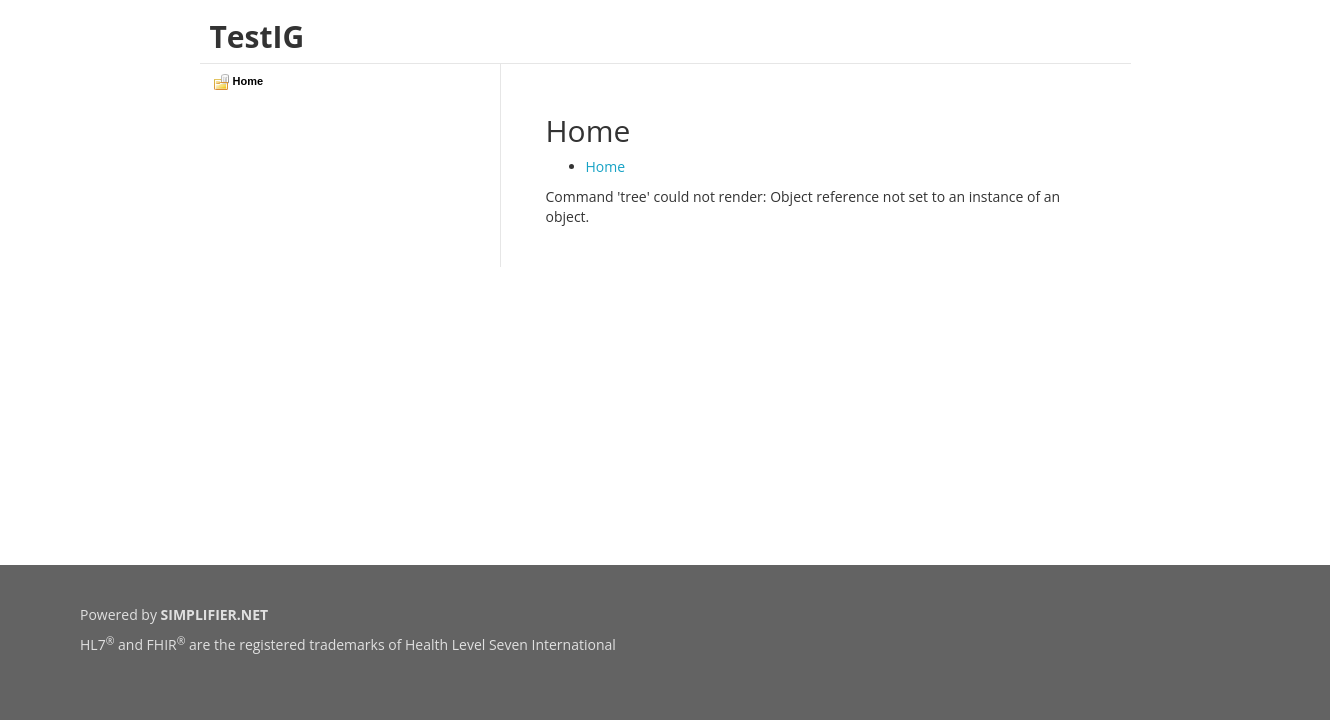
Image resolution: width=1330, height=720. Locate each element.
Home (606, 166)
